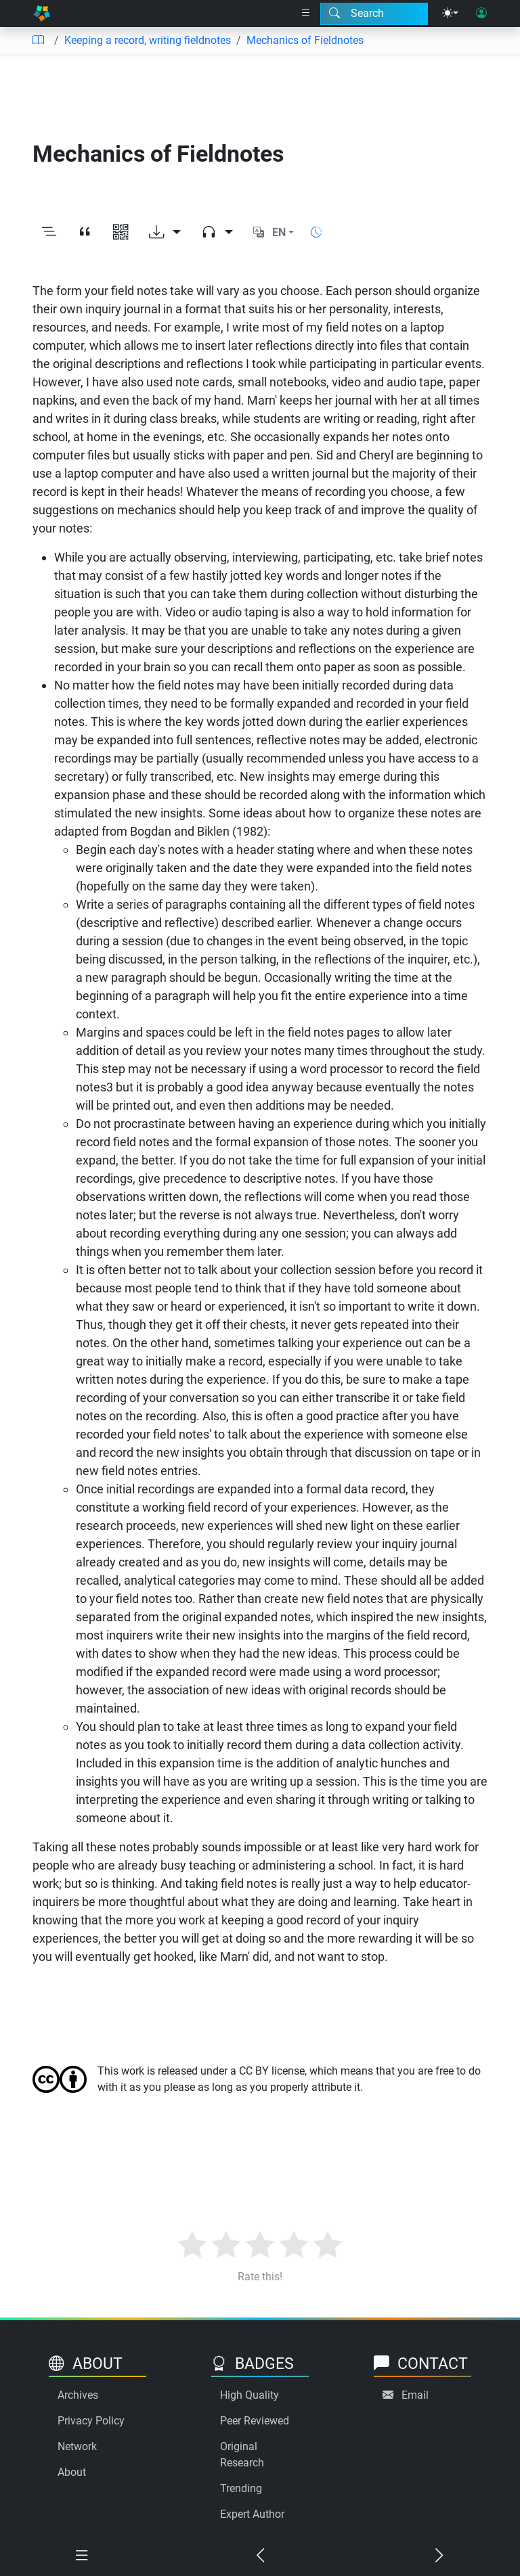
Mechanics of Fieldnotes (305, 40)
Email (415, 2395)
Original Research (242, 2454)
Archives (78, 2395)
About (72, 2472)
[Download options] (165, 233)
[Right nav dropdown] (306, 13)
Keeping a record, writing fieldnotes (147, 40)
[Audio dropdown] (217, 233)
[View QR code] (120, 233)
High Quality (249, 2395)
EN (279, 232)
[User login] (481, 13)
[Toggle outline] (49, 233)
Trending (241, 2488)
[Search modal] (374, 13)
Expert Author (252, 2514)
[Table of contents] (38, 40)
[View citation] (85, 233)
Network (77, 2446)
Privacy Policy (91, 2420)
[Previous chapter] (260, 2555)
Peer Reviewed (254, 2420)
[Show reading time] (316, 232)
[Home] (41, 13)
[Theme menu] (450, 13)
